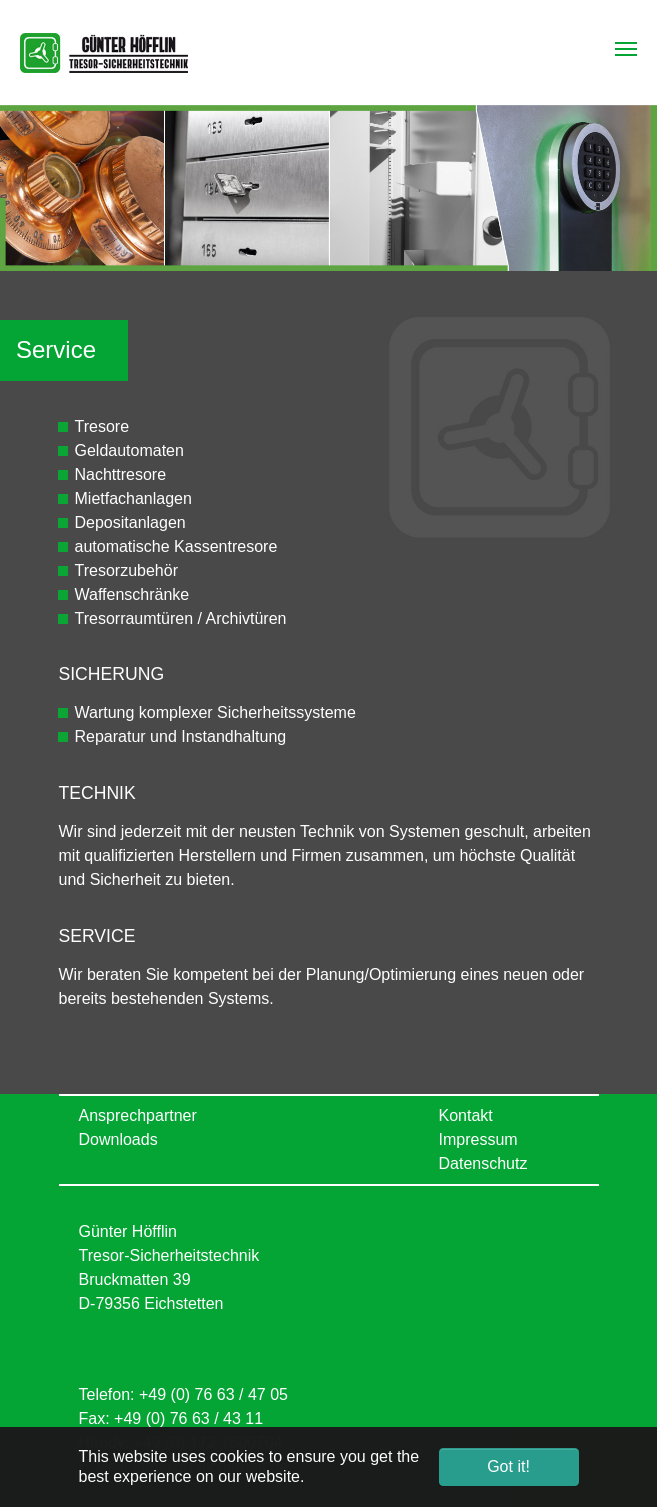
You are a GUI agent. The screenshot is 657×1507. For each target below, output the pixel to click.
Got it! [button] (508, 1466)
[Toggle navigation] (626, 49)
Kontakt (466, 1115)
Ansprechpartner (138, 1115)
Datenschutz (483, 1163)
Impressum (478, 1139)
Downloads (118, 1139)
